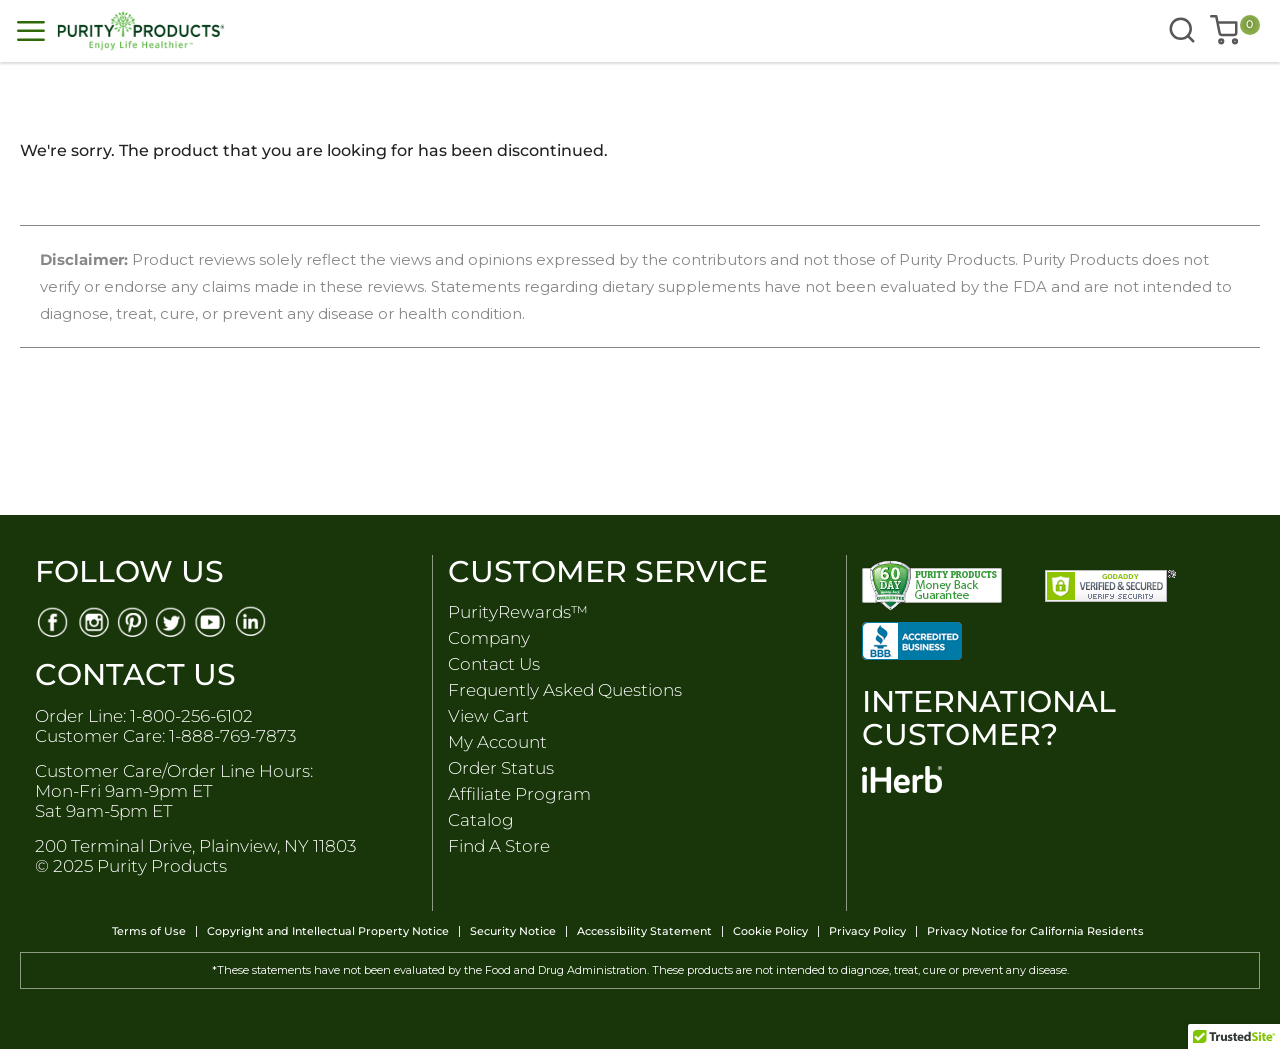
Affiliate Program (519, 794)
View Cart (488, 716)
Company (489, 638)
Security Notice (513, 931)
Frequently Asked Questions (565, 690)
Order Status (501, 768)
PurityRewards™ (518, 612)
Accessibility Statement (644, 931)
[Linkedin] (252, 620)
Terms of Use (149, 931)
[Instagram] (92, 620)
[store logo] (306, 31)
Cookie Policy (770, 931)
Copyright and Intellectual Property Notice (328, 931)
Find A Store (499, 846)
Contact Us (494, 664)
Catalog (481, 820)
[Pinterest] (132, 620)
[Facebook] (52, 620)
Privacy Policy (867, 931)
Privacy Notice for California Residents (1035, 931)
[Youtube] (212, 620)
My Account (497, 742)
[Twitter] (172, 620)
